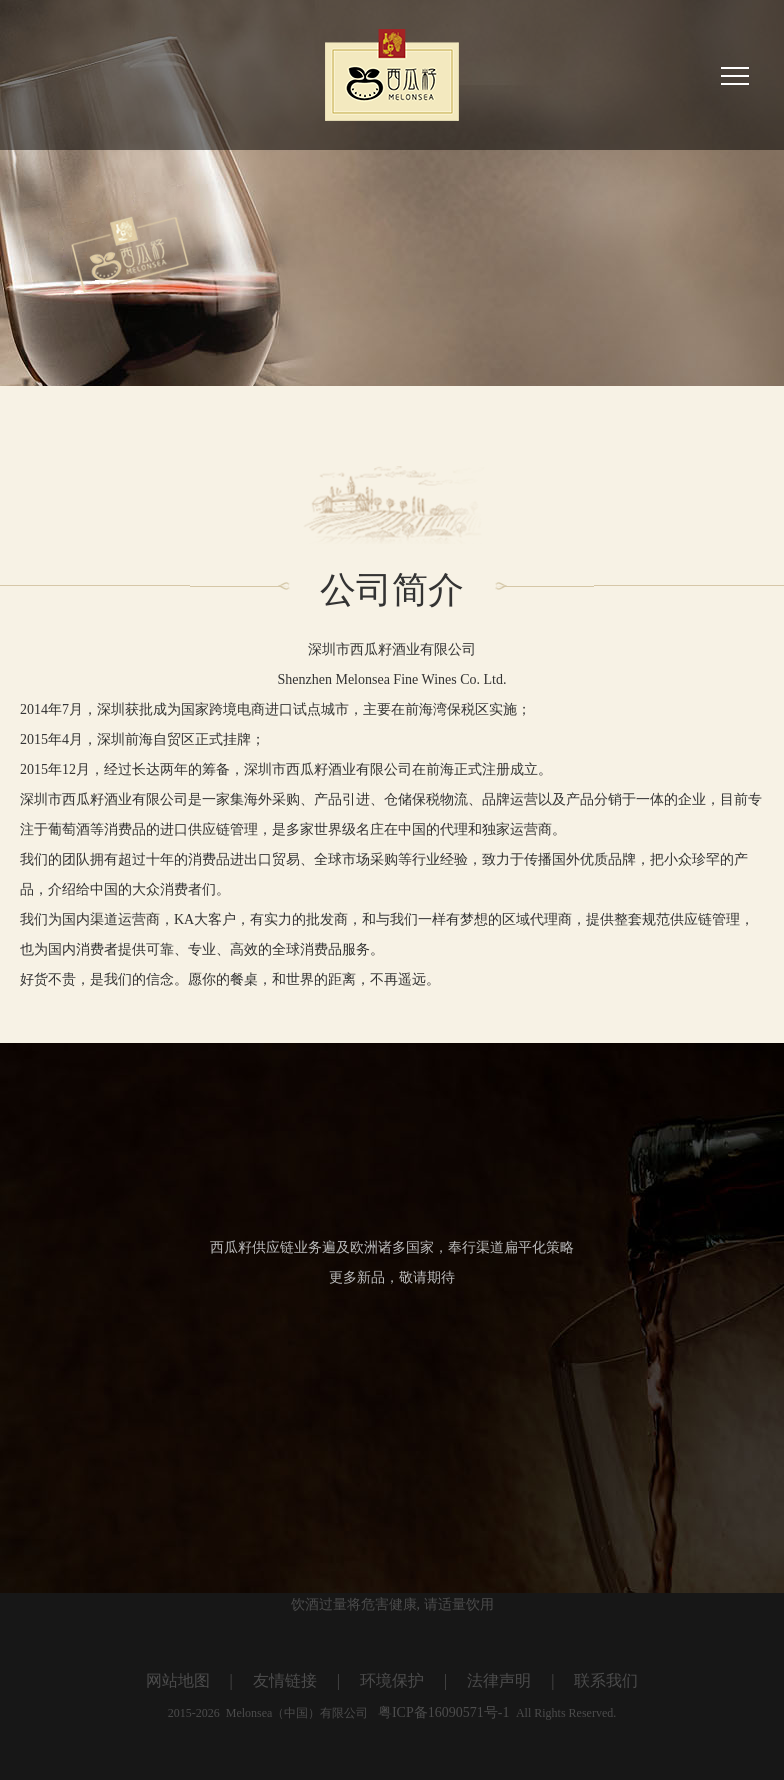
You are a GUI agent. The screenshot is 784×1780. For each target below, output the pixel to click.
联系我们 (606, 1680)
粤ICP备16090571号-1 (443, 1712)
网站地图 (178, 1680)
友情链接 (285, 1680)
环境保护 (392, 1680)
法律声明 (499, 1680)
